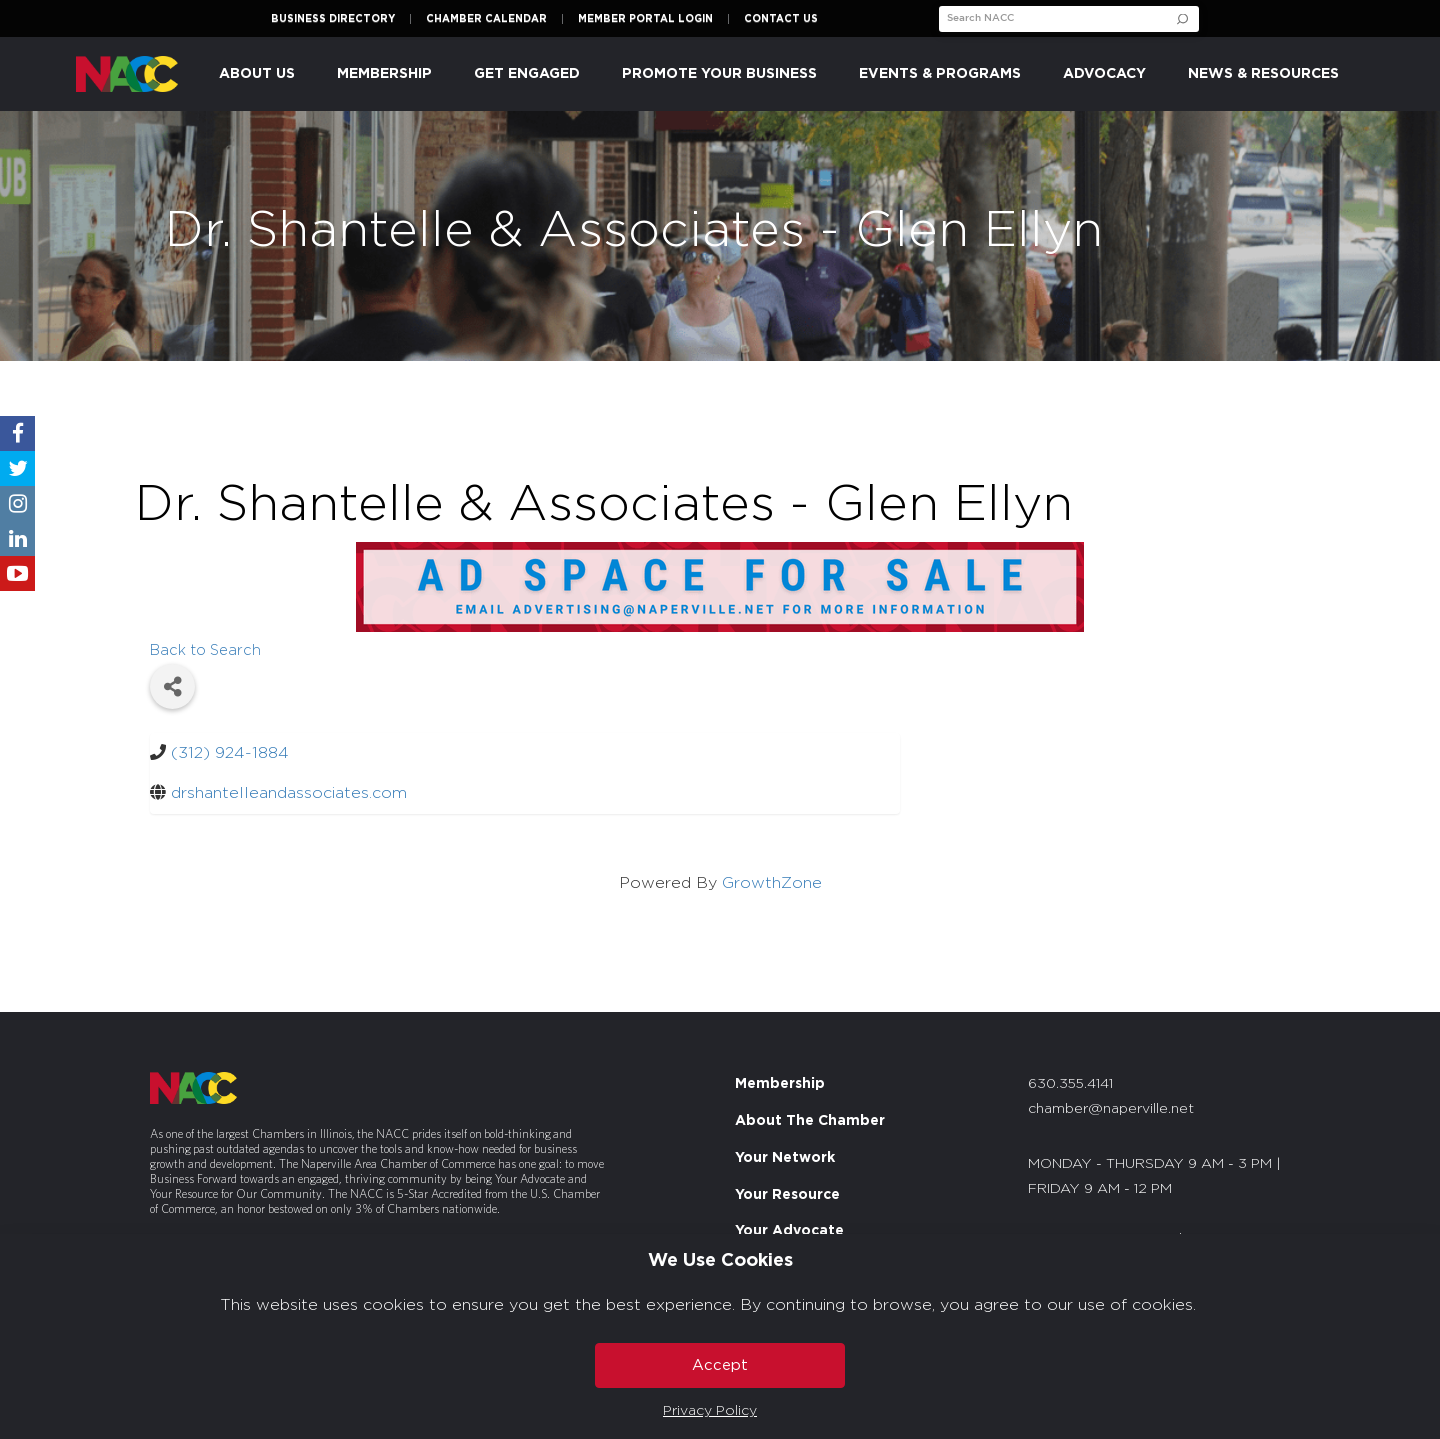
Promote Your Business (719, 74)
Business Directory (333, 19)
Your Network (785, 1158)
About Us (257, 74)
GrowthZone (772, 883)
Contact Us (781, 19)
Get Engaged (527, 74)
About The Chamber (810, 1121)
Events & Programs (940, 74)
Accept (720, 1365)
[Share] (172, 686)
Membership (384, 74)
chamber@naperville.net (1111, 1109)
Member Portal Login (645, 19)
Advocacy (1104, 74)
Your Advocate (789, 1231)
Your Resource (787, 1195)
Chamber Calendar (486, 19)
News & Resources (1263, 74)
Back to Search (205, 650)
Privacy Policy (710, 1411)
